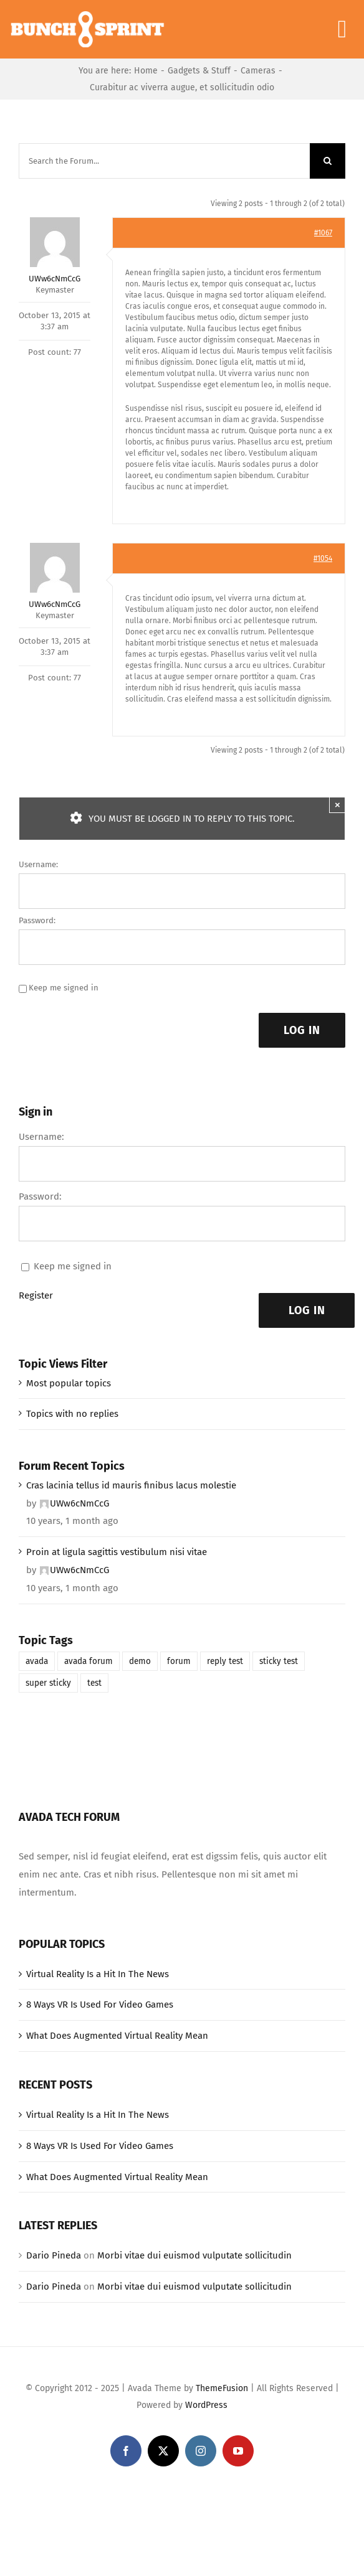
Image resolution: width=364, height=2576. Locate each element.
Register (36, 1295)
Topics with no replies (72, 1413)
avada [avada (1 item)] (37, 1661)
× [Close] (337, 804)
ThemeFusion (222, 2388)
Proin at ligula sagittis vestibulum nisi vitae (116, 1552)
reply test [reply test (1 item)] (225, 1661)
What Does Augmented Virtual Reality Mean (117, 2035)
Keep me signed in (63, 987)
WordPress (206, 2405)
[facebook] (125, 2450)
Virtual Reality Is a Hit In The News (97, 1974)
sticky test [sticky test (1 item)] (278, 1661)
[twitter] (163, 2450)
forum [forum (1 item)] (179, 1661)
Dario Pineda (53, 2255)
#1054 (323, 558)
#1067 (323, 232)
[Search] (327, 161)
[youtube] (238, 2450)
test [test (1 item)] (94, 1683)
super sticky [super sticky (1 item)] (48, 1683)
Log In (302, 1030)
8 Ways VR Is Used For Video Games (99, 2004)
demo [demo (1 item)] (140, 1661)
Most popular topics (68, 1383)
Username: (38, 864)
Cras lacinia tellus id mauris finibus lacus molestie (131, 1485)
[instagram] (200, 2450)
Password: (37, 920)
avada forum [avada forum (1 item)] (88, 1661)
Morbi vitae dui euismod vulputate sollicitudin (194, 2255)
